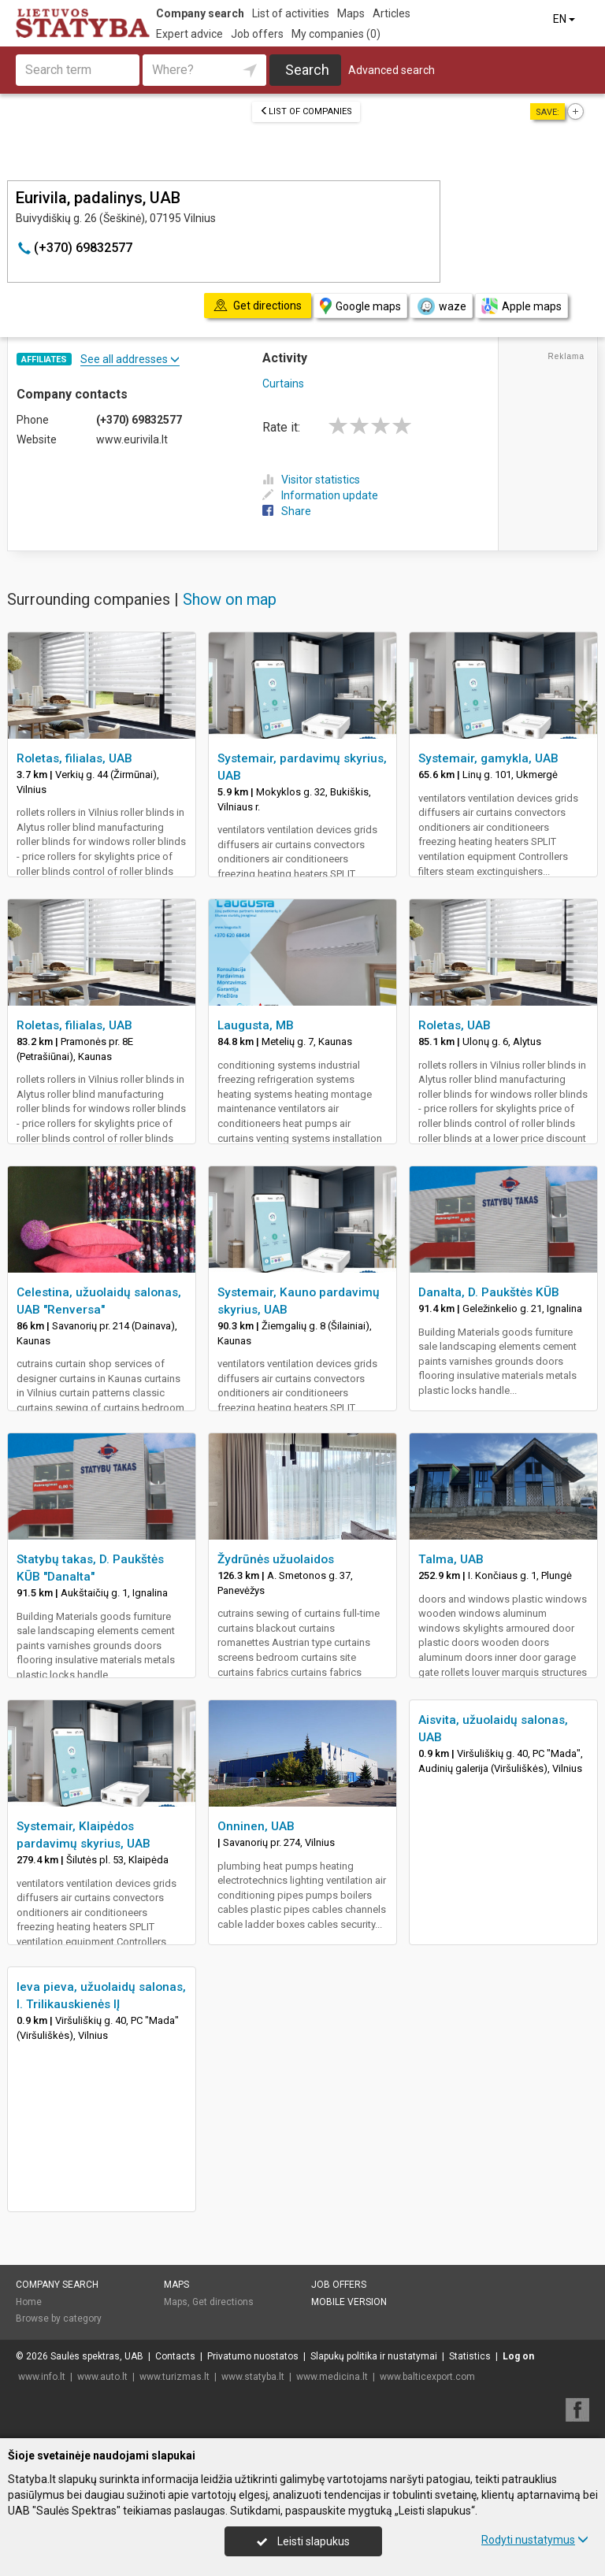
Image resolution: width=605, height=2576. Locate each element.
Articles (391, 13)
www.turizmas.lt (174, 2376)
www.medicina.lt (332, 2376)
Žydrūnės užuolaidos (275, 1559)
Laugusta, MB (255, 1025)
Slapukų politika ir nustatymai (373, 2356)
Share (286, 511)
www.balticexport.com (427, 2376)
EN (565, 19)
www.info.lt (41, 2376)
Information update (320, 495)
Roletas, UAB (454, 1025)
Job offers (257, 34)
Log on (518, 2356)
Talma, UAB (451, 1559)
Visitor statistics (311, 479)
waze (441, 306)
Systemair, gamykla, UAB (488, 758)
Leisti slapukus (303, 2541)
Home (29, 2301)
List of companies (306, 111)
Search (307, 69)
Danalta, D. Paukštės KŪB (488, 1292)
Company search (200, 13)
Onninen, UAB (256, 1826)
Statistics (470, 2356)
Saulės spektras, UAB (96, 2356)
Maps (351, 13)
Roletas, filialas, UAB (74, 758)
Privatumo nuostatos (253, 2356)
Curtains (283, 383)
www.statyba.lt (252, 2376)
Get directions (223, 2301)
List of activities (290, 13)
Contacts (175, 2356)
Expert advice (189, 34)
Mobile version (349, 2301)
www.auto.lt (102, 2376)
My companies (335, 34)
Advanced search (391, 70)
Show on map (230, 599)
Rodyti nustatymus (534, 2539)
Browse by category (59, 2318)
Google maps (360, 306)
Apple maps (521, 306)
